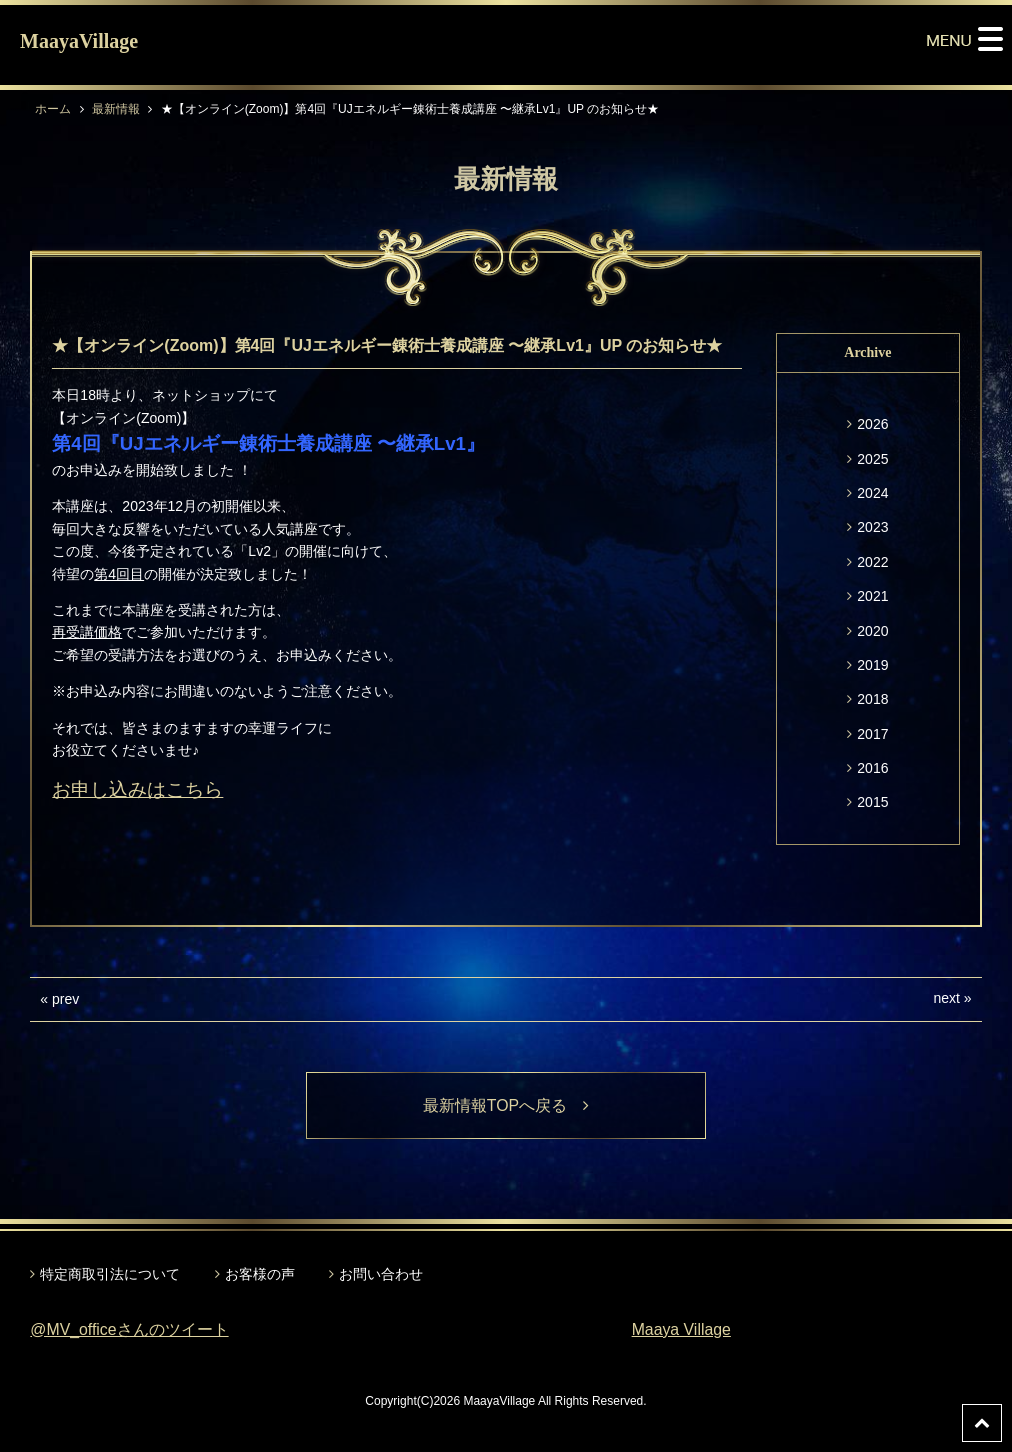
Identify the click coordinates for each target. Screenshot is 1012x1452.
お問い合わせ (381, 1274)
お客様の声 (260, 1274)
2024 (872, 493)
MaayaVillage (79, 41)
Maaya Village (682, 1329)
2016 (872, 768)
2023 (872, 527)
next (946, 998)
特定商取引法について (110, 1274)
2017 (872, 734)
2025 (872, 459)
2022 (872, 562)
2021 (872, 596)
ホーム (53, 109)
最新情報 (116, 109)
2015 (872, 802)
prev (65, 999)
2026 (872, 424)
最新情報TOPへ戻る (506, 1105)
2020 (872, 631)
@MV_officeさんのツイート (129, 1329)
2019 (872, 665)
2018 (872, 699)
